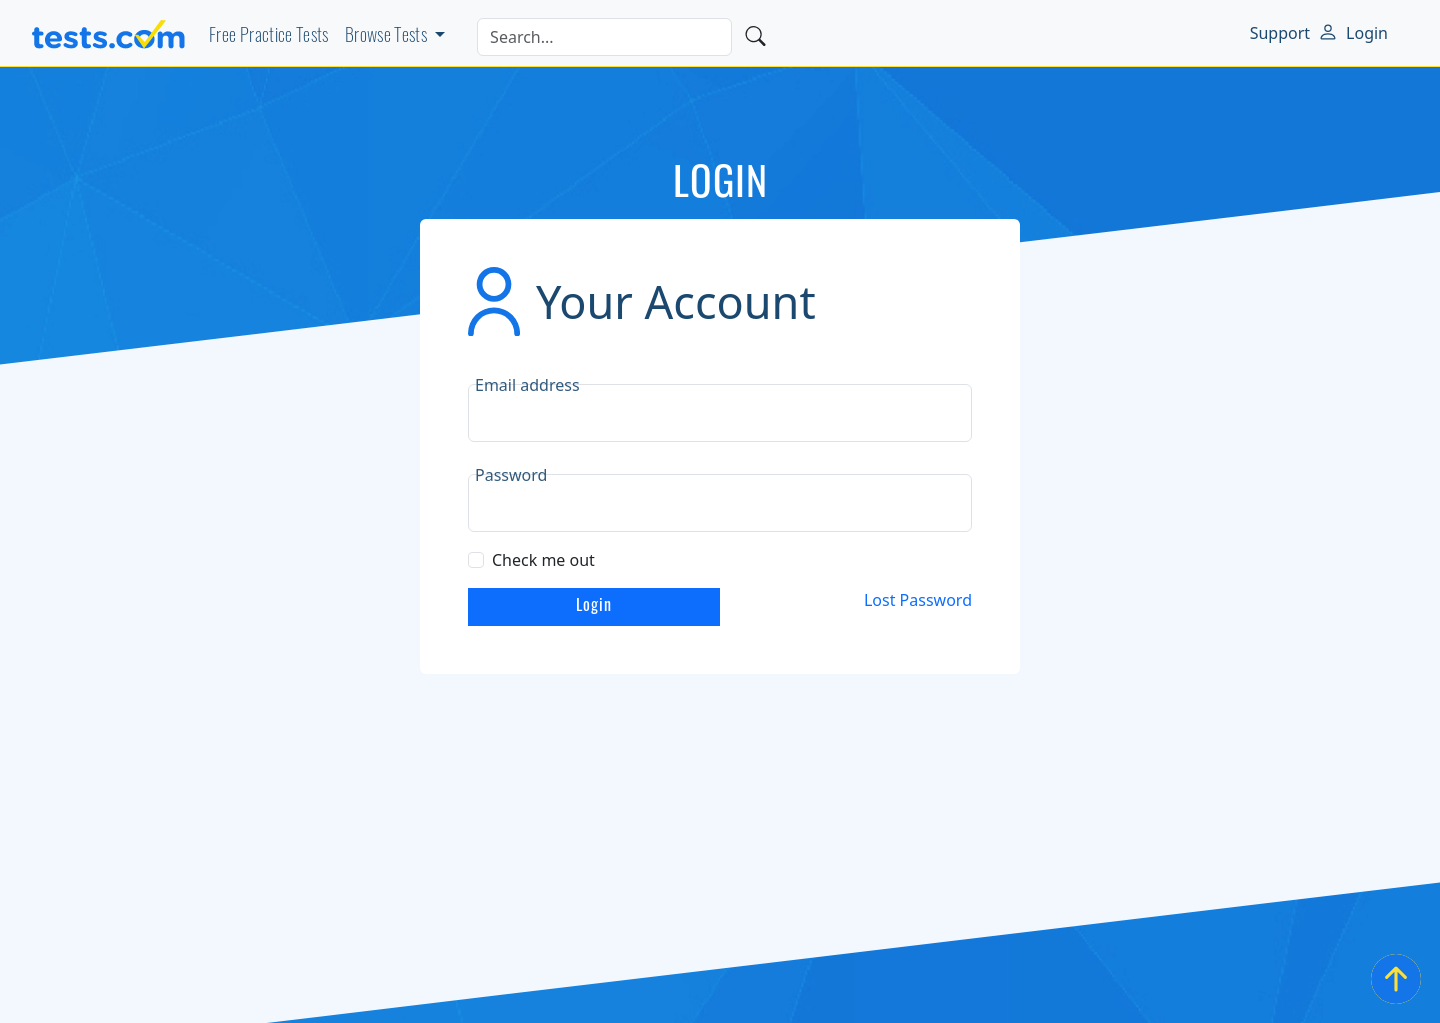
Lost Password (918, 600)
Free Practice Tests (269, 37)
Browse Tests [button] (388, 37)
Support (1280, 33)
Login (1367, 33)
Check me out (543, 560)
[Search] (604, 37)
